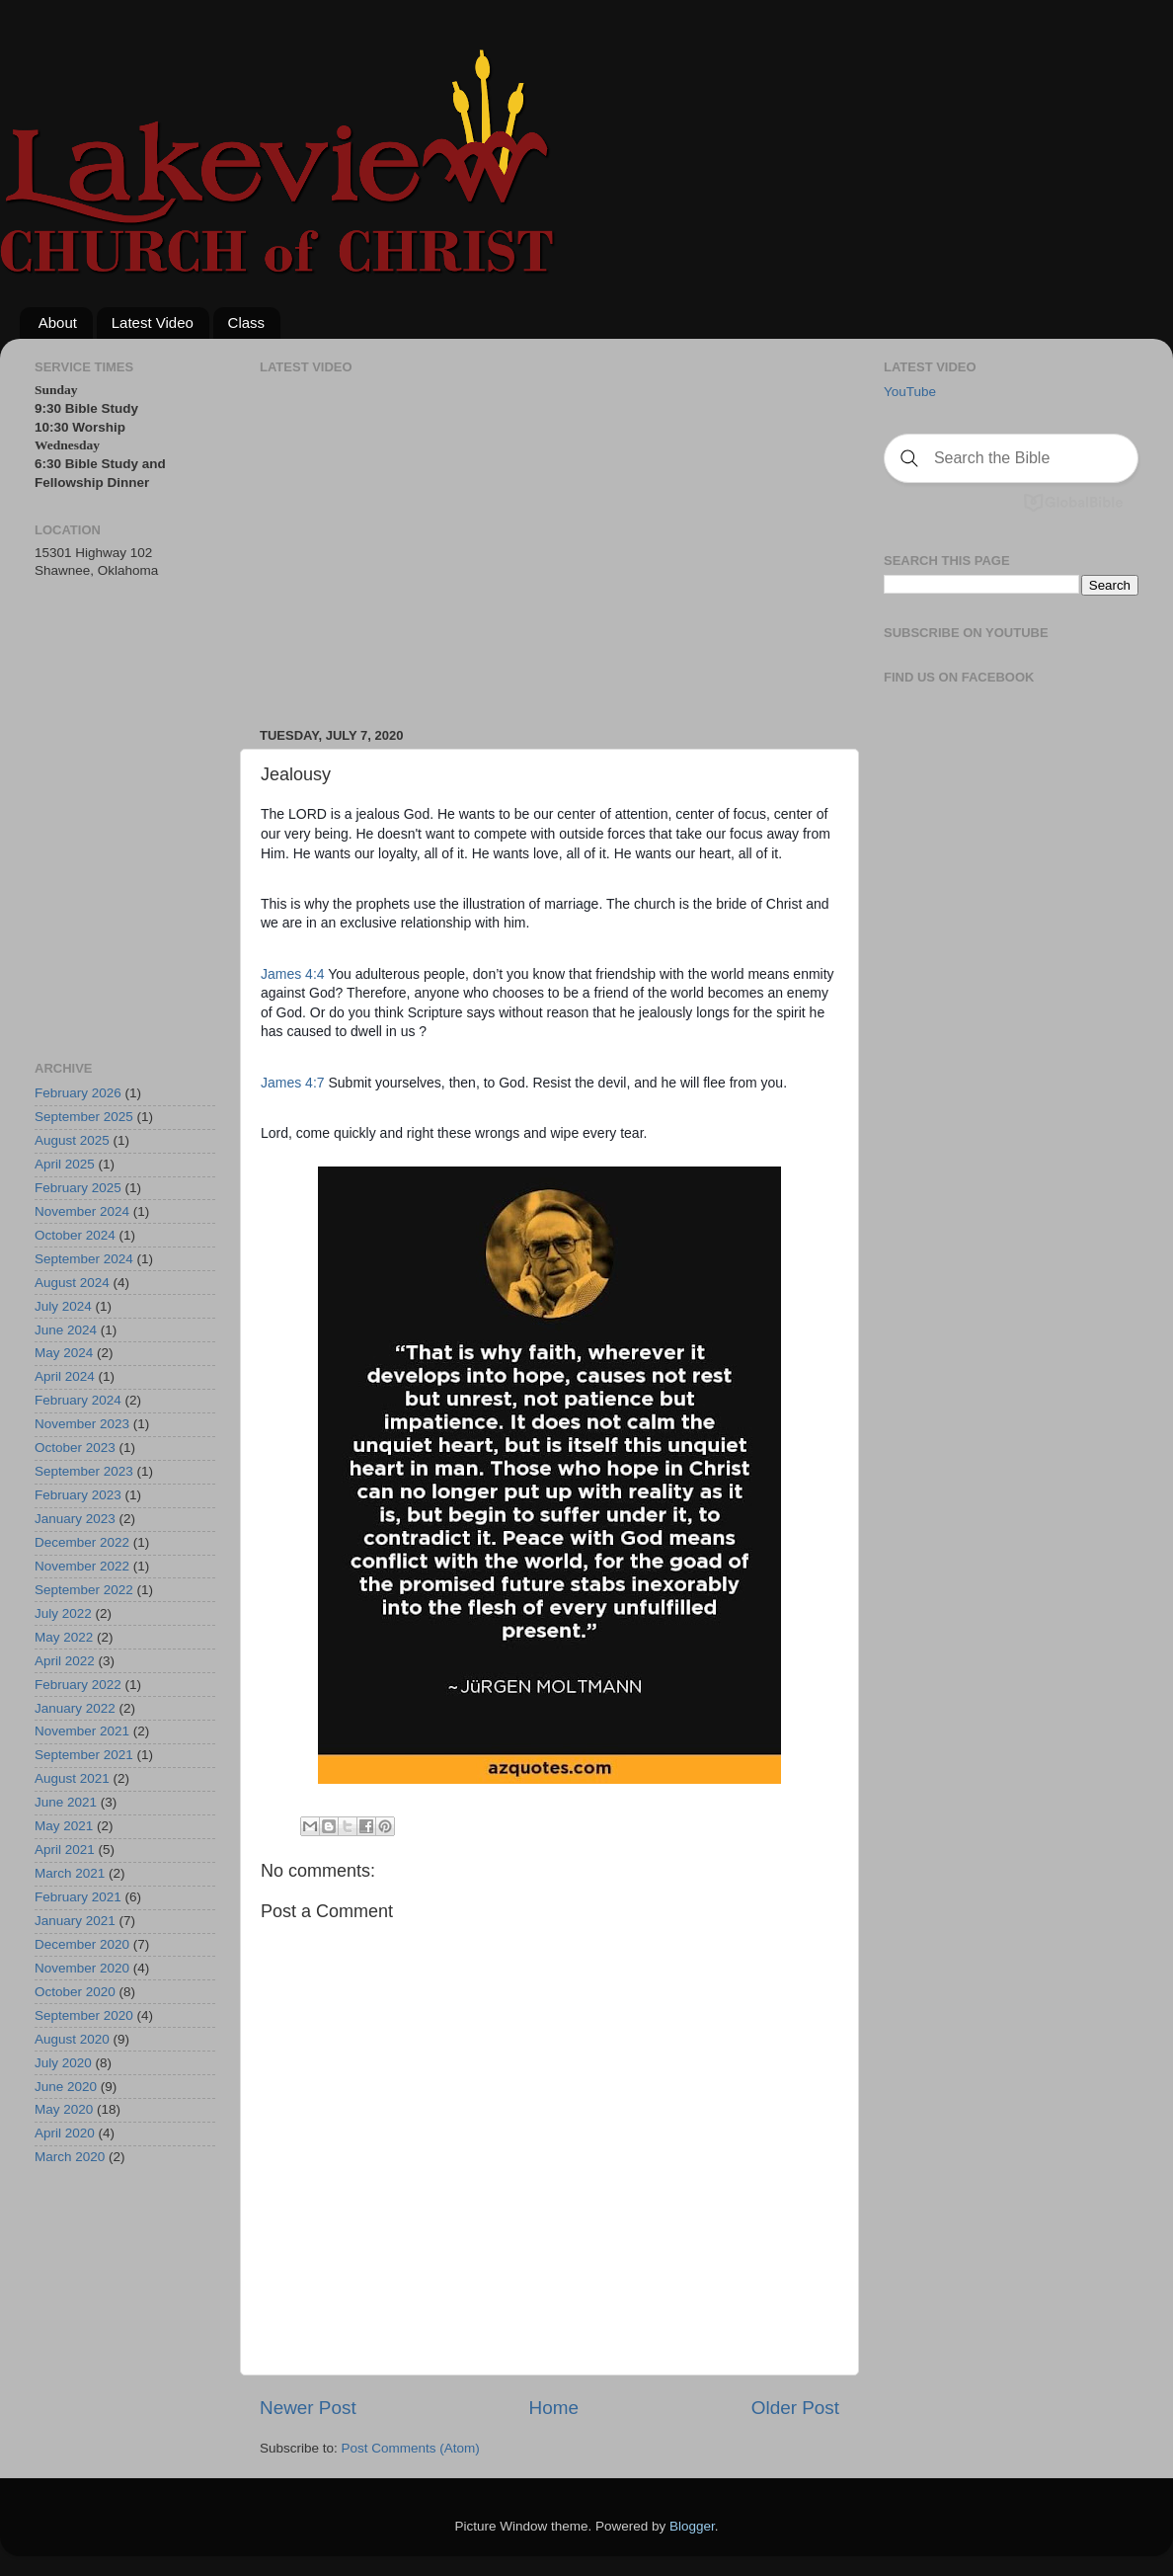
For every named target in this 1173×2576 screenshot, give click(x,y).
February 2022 (78, 1684)
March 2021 (70, 1873)
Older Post (795, 2407)
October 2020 (75, 1991)
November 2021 (82, 1731)
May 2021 (64, 1825)
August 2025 (72, 1140)
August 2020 (72, 2039)
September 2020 (84, 2015)
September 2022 (84, 1589)
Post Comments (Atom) (411, 2448)
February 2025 (78, 1187)
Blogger (692, 2526)
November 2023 (82, 1423)
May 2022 (64, 1637)
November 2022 (82, 1566)
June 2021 (66, 1802)
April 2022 (65, 1660)
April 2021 (65, 1849)
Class (247, 322)
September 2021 (84, 1754)
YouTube (910, 391)
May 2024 (64, 1352)
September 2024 (84, 1258)
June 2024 (66, 1330)
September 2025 (84, 1116)
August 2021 (72, 1778)
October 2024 (75, 1235)
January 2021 (75, 1920)
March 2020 (70, 2156)
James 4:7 (293, 1082)
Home (554, 2407)
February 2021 (78, 1897)
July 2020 (63, 2062)
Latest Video (153, 322)
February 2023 (78, 1495)
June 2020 (66, 2086)
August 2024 (72, 1282)
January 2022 (75, 1708)
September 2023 (84, 1471)
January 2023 (75, 1518)
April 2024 (65, 1376)
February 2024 (78, 1400)
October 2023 (75, 1447)
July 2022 (63, 1613)
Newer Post (308, 2407)
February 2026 (78, 1093)
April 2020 (65, 2133)
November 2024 (82, 1211)
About (58, 322)
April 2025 (65, 1164)
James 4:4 (293, 974)
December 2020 (82, 1944)
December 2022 (82, 1542)
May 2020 (64, 2109)
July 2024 (63, 1306)
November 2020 (82, 1968)
